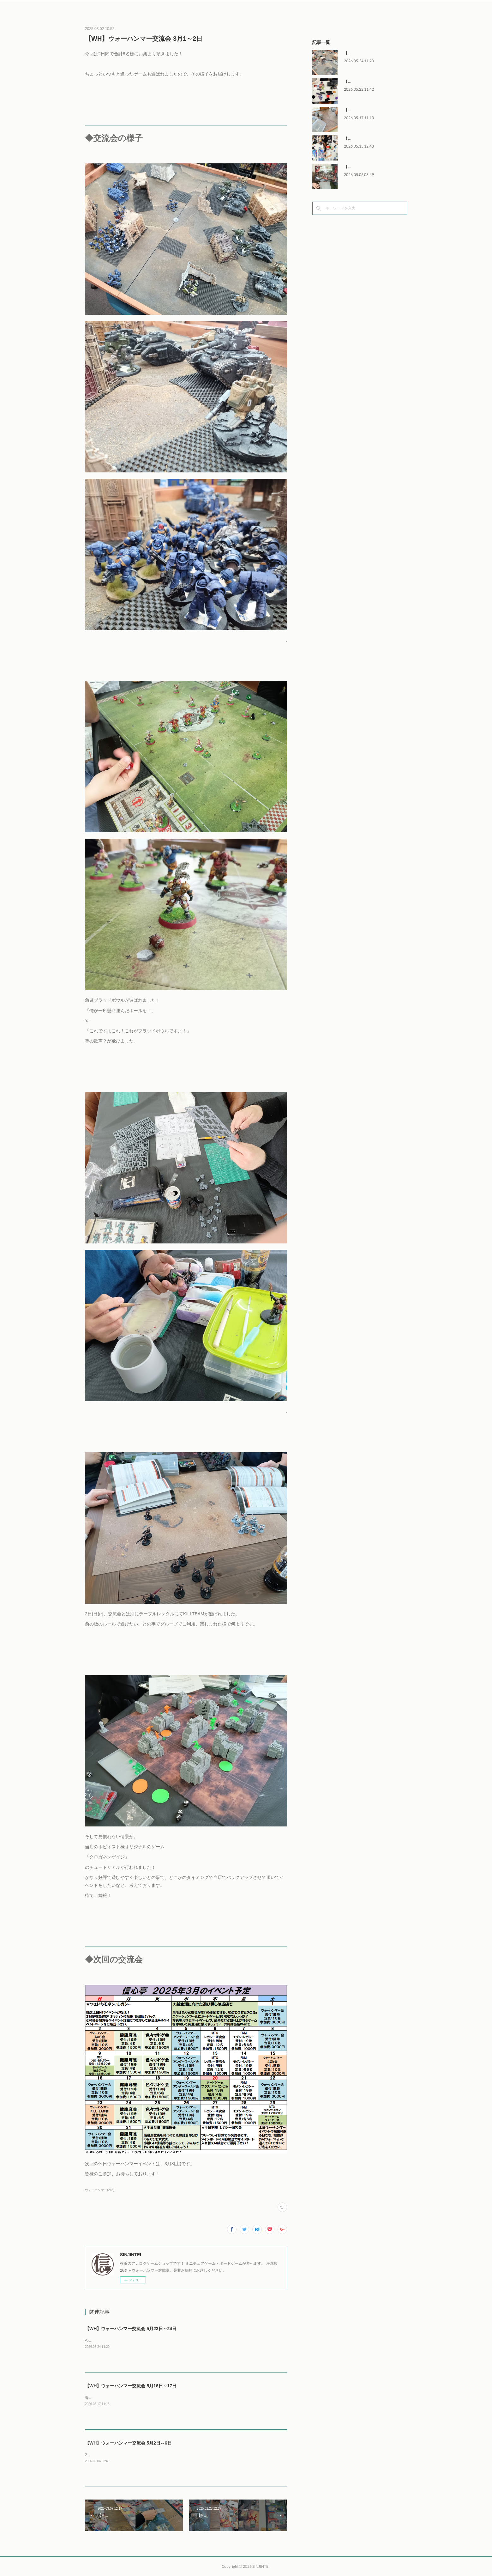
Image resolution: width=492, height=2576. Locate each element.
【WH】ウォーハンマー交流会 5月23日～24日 (131, 2328)
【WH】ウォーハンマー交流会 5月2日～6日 (128, 2442)
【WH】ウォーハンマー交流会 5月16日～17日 (131, 2385)
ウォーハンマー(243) (99, 2190)
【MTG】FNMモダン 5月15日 (369, 138)
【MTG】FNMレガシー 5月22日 (371, 81)
